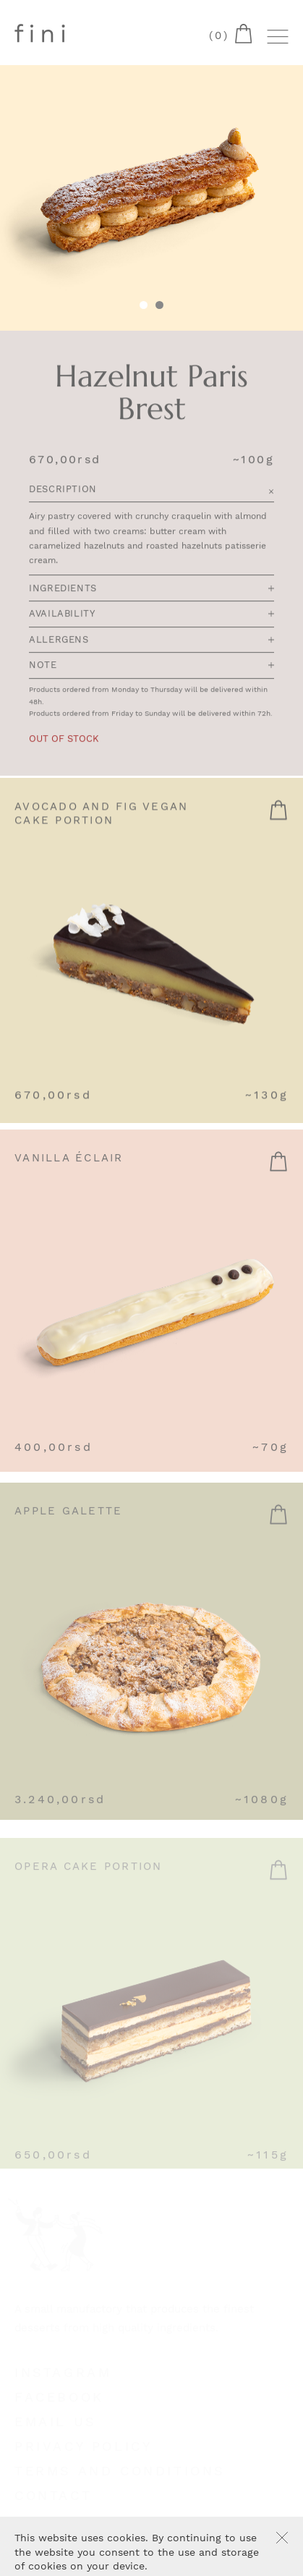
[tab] (159, 306)
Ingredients (151, 589)
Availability (151, 614)
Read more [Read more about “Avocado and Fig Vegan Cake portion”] (278, 815)
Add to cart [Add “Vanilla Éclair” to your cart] (278, 1170)
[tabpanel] (151, 198)
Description (151, 490)
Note (151, 666)
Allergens (151, 640)
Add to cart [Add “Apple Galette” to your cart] (278, 1524)
